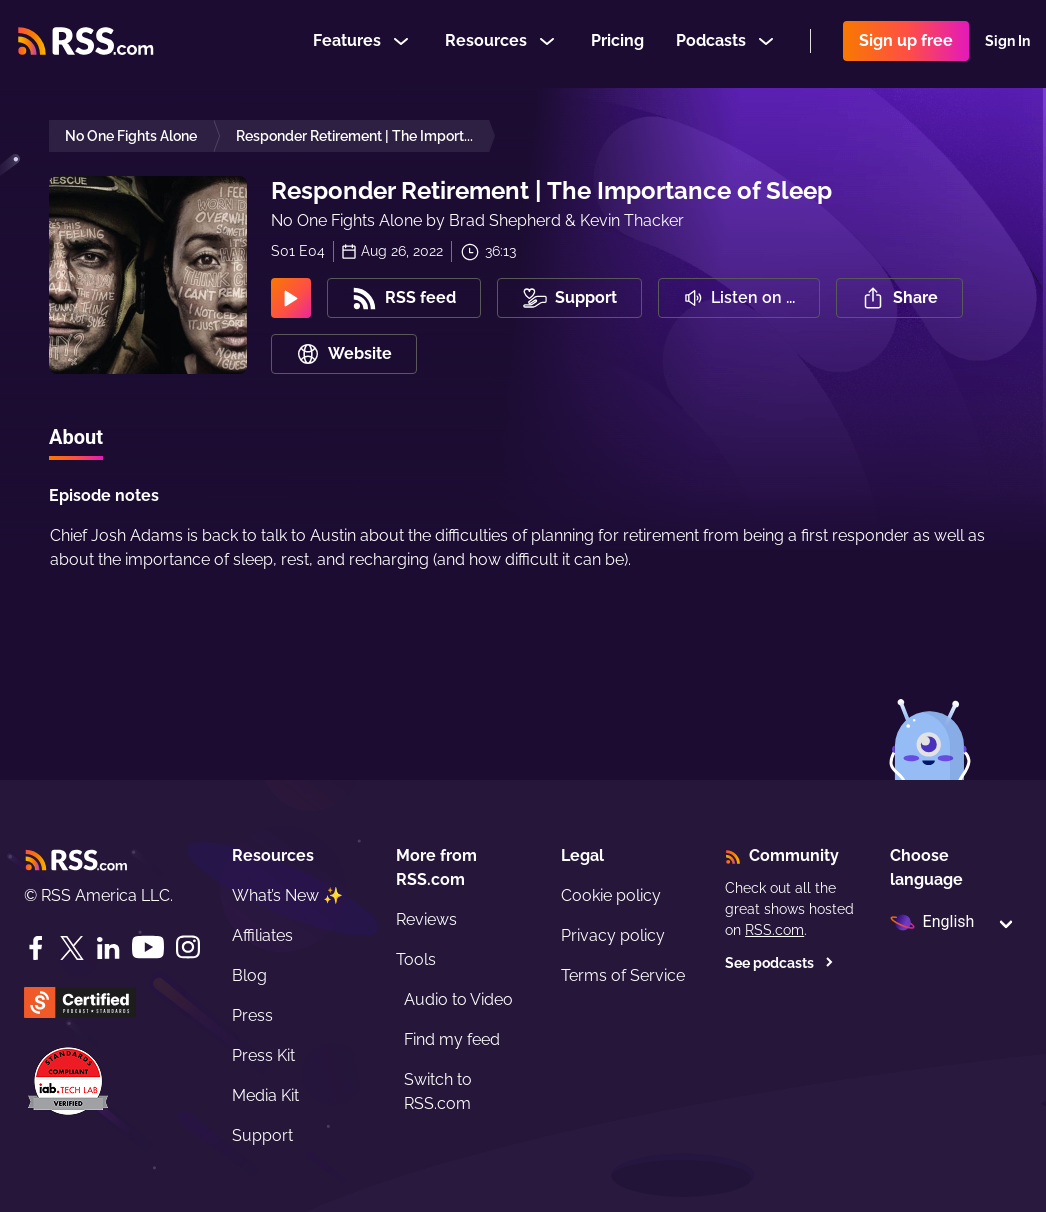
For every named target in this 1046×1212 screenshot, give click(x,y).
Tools (416, 959)
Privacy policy (613, 935)
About (76, 437)
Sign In (1007, 44)
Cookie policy (611, 895)
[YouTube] (148, 947)
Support (262, 1135)
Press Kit (263, 1055)
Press (252, 1015)
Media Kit (265, 1095)
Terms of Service (623, 975)
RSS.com (774, 930)
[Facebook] (36, 948)
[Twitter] (72, 948)
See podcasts (779, 963)
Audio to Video (458, 999)
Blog (249, 975)
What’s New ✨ (287, 895)
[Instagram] (188, 947)
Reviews (426, 919)
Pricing (617, 43)
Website (344, 354)
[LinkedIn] (108, 948)
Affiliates (262, 935)
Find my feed (452, 1039)
